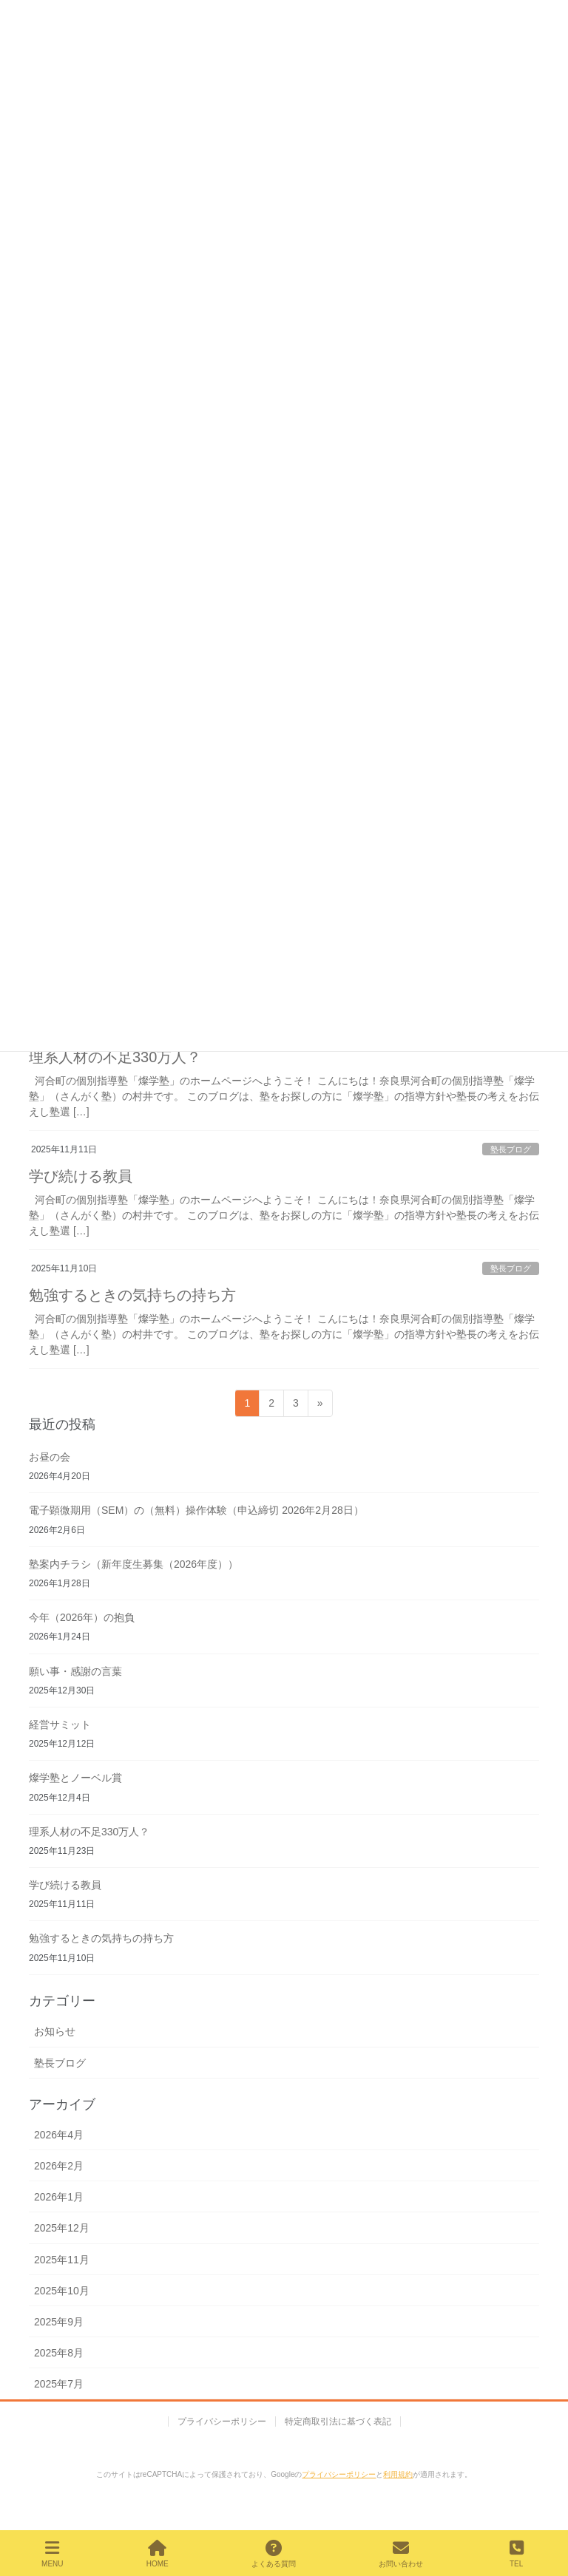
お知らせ (54, 2031)
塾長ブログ (510, 1149)
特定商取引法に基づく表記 (338, 2421)
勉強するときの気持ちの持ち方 (132, 1295)
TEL (516, 2554)
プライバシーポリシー (222, 2421)
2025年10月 (61, 2291)
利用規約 (398, 2474)
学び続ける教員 (80, 1176)
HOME (157, 2554)
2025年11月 (61, 2260)
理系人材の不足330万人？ (115, 1057)
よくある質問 (273, 2554)
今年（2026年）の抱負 (82, 1617)
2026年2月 (59, 2166)
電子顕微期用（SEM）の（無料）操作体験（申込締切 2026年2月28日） (196, 1510)
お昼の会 (49, 1457)
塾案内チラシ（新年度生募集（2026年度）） (133, 1564)
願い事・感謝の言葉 (75, 1671)
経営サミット (60, 1724)
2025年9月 (59, 2322)
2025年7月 (59, 2384)
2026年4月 (59, 2135)
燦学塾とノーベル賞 (75, 1778)
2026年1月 (59, 2197)
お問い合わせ (401, 2554)
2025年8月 (59, 2353)
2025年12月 (61, 2228)
